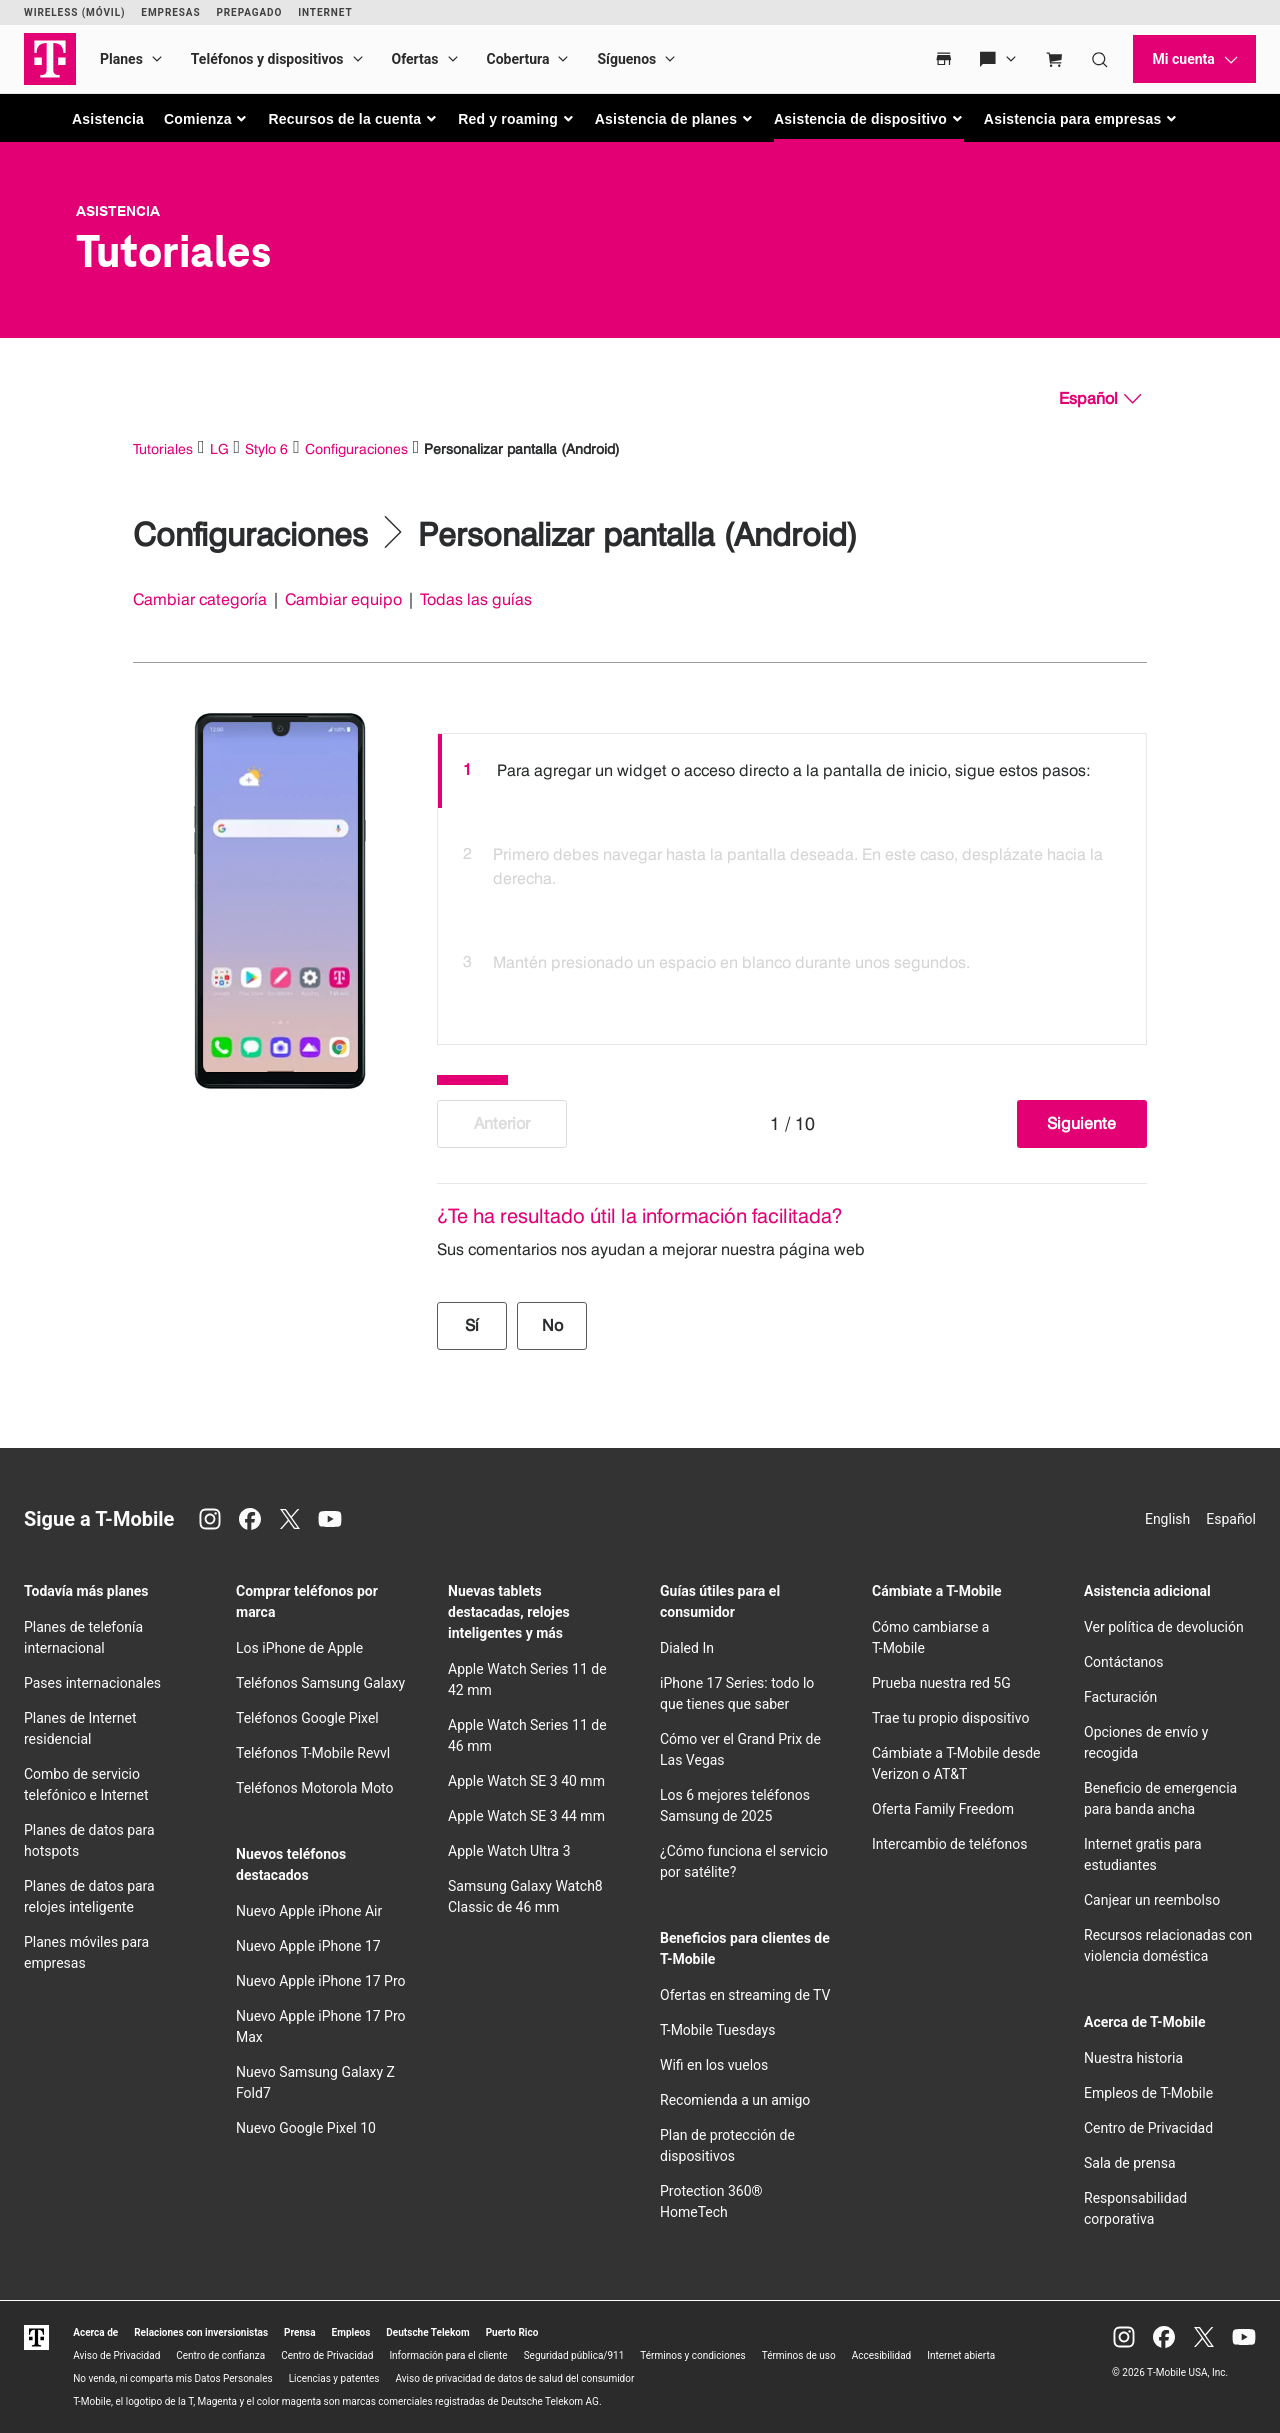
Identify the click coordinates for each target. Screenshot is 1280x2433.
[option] (792, 771)
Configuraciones (356, 448)
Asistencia (108, 119)
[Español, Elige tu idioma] (1100, 399)
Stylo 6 (266, 448)
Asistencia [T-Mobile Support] (118, 211)
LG (219, 448)
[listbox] (792, 884)
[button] (206, 119)
